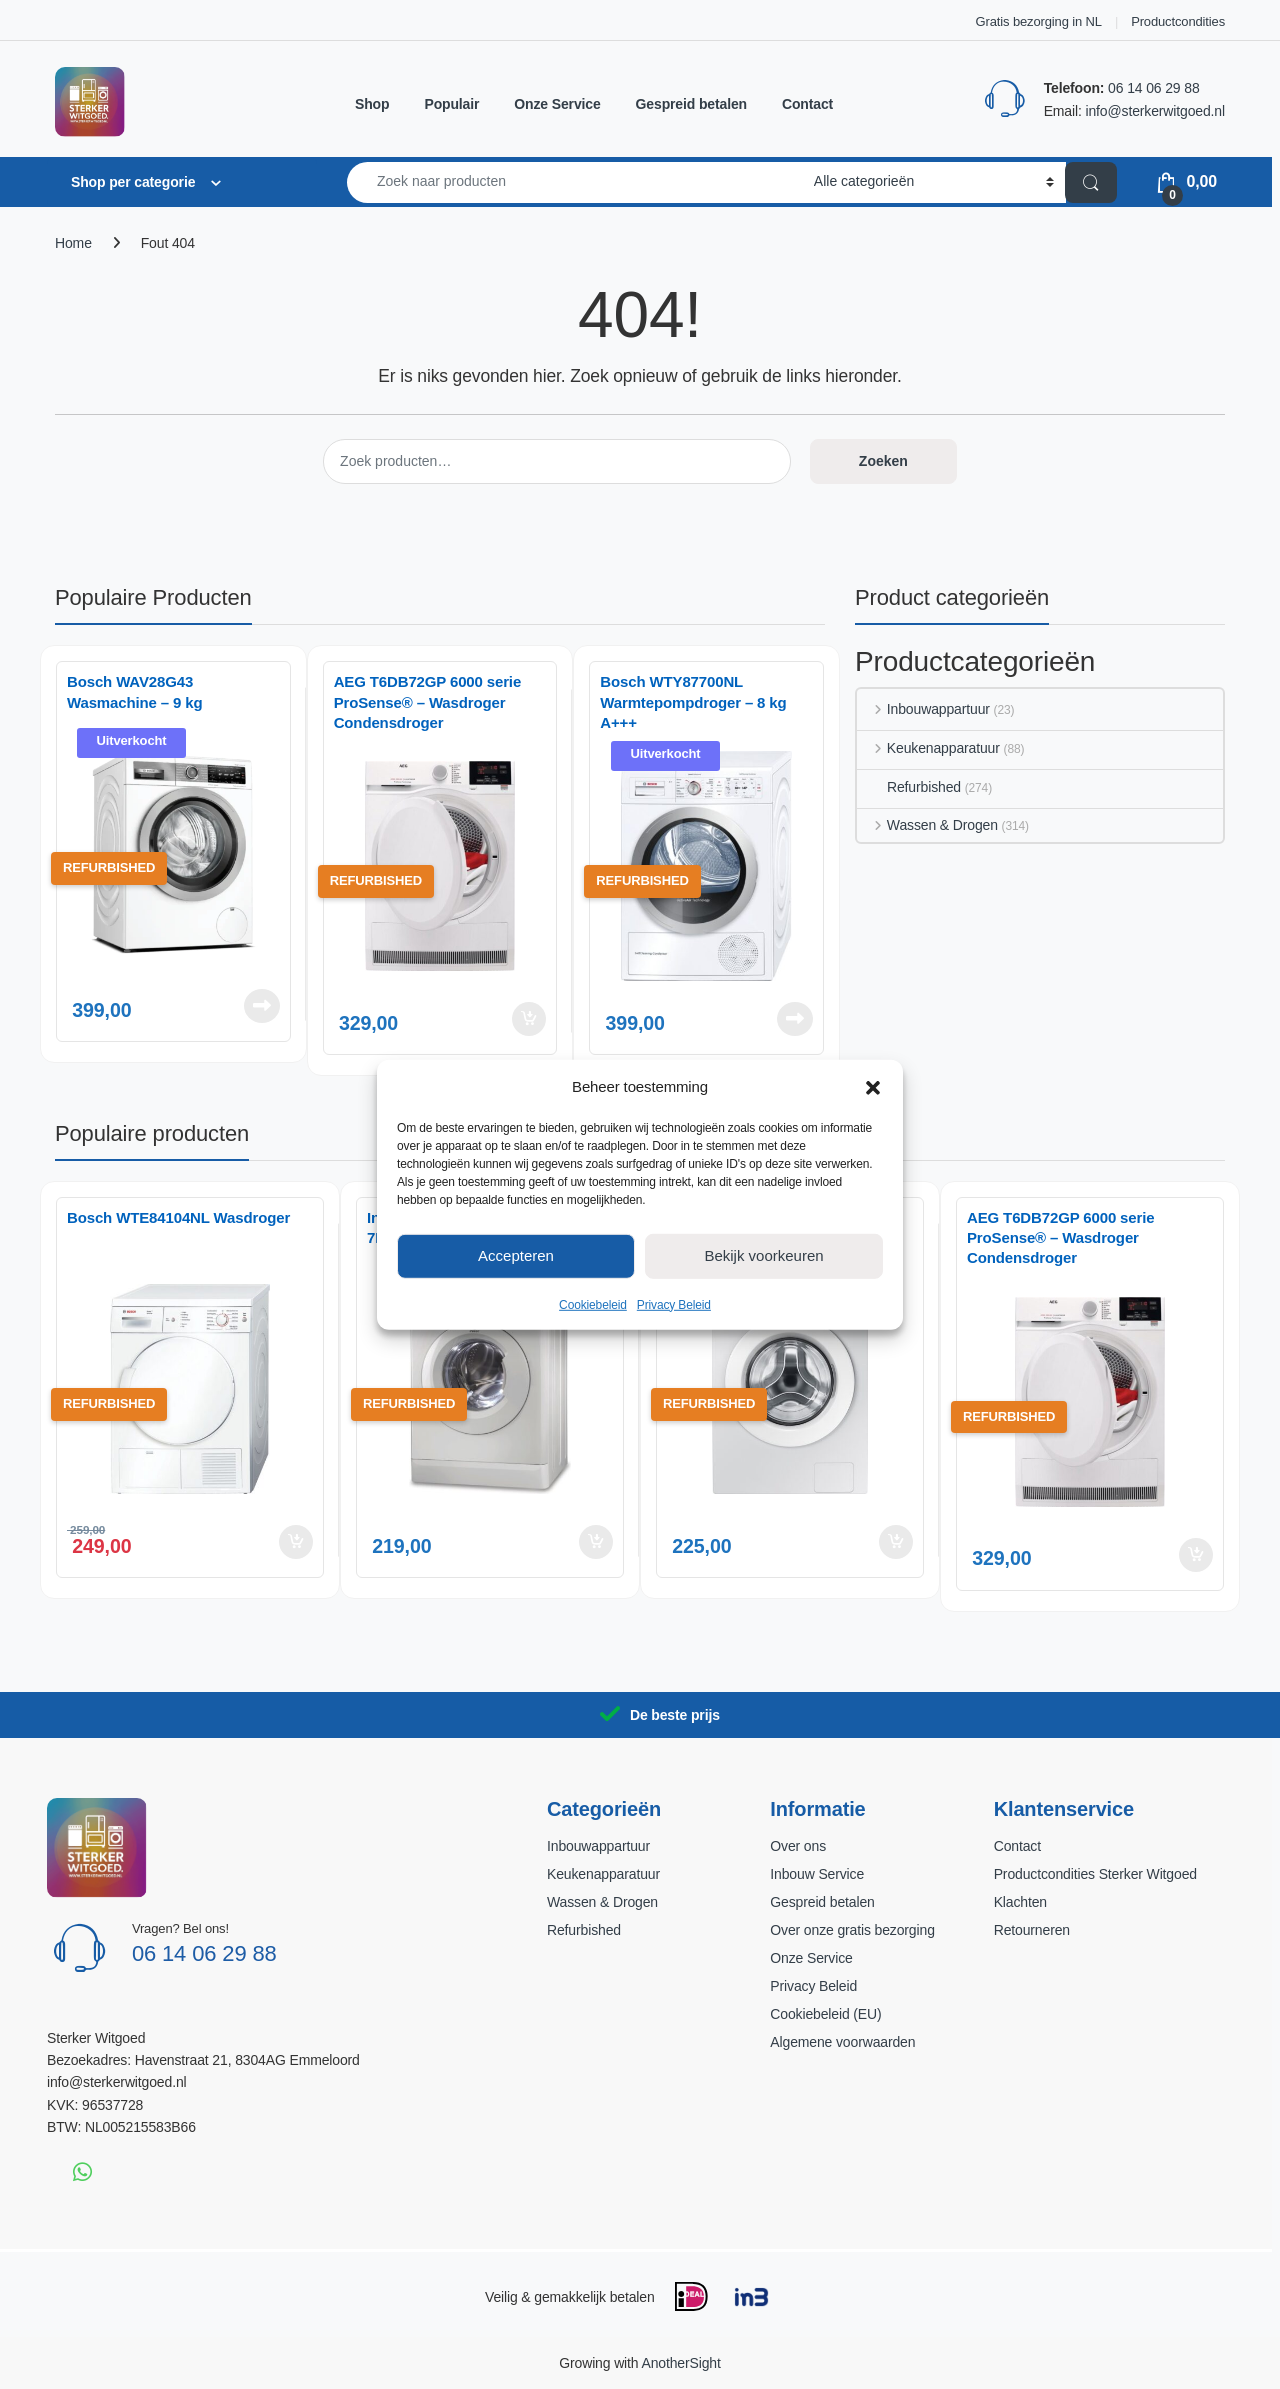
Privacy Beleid (674, 1304)
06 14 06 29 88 (1153, 88)
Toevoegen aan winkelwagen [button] (529, 1019)
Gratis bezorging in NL (1039, 21)
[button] (873, 1086)
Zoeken (883, 461)
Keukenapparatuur (928, 748)
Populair (451, 104)
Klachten (1020, 1902)
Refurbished (909, 787)
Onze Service (557, 104)
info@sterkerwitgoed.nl (1155, 111)
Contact (807, 104)
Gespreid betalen (691, 104)
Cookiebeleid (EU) (825, 2014)
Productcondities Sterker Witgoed (1095, 1874)
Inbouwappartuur (923, 709)
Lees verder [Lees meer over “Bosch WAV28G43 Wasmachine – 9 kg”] (262, 1006)
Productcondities (1178, 21)
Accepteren (516, 1255)
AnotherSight (680, 2363)
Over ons (798, 1846)
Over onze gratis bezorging (852, 1930)
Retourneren (1032, 1930)
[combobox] (575, 182)
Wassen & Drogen (927, 825)
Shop (372, 104)
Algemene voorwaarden (842, 2042)
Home (73, 243)
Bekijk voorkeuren (763, 1255)
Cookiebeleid (593, 1304)
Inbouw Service (817, 1874)
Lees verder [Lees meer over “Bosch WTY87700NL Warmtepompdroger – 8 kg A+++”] (795, 1019)
